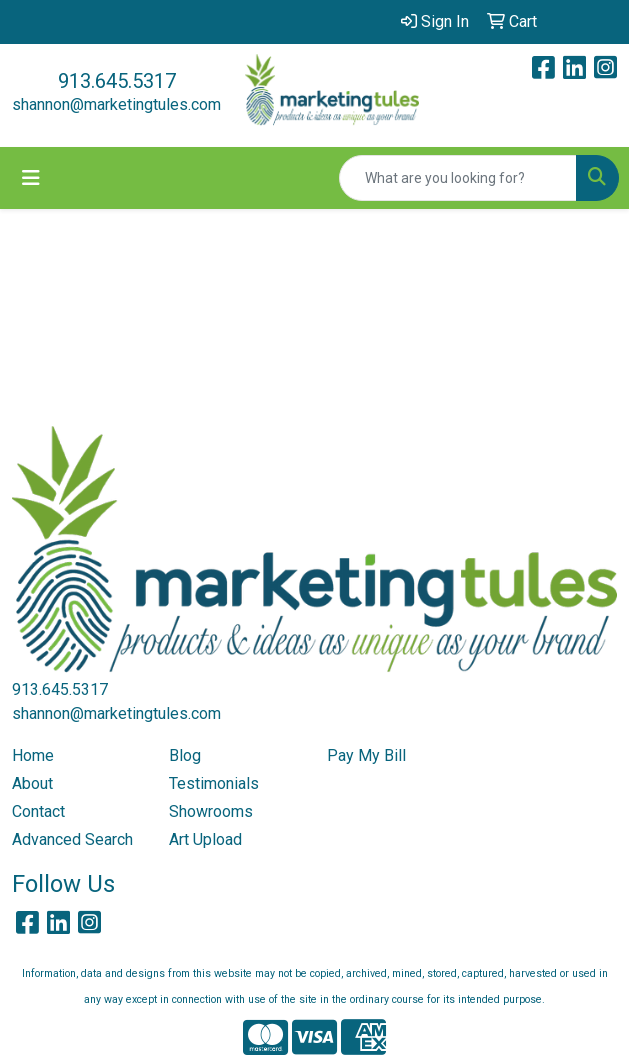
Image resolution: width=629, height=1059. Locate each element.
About (32, 783)
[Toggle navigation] (31, 178)
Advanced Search (72, 839)
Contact (38, 811)
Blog (185, 755)
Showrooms (211, 811)
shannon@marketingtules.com (116, 104)
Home (33, 755)
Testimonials (214, 783)
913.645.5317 (117, 81)
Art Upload (205, 839)
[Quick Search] (458, 178)
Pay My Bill (366, 755)
